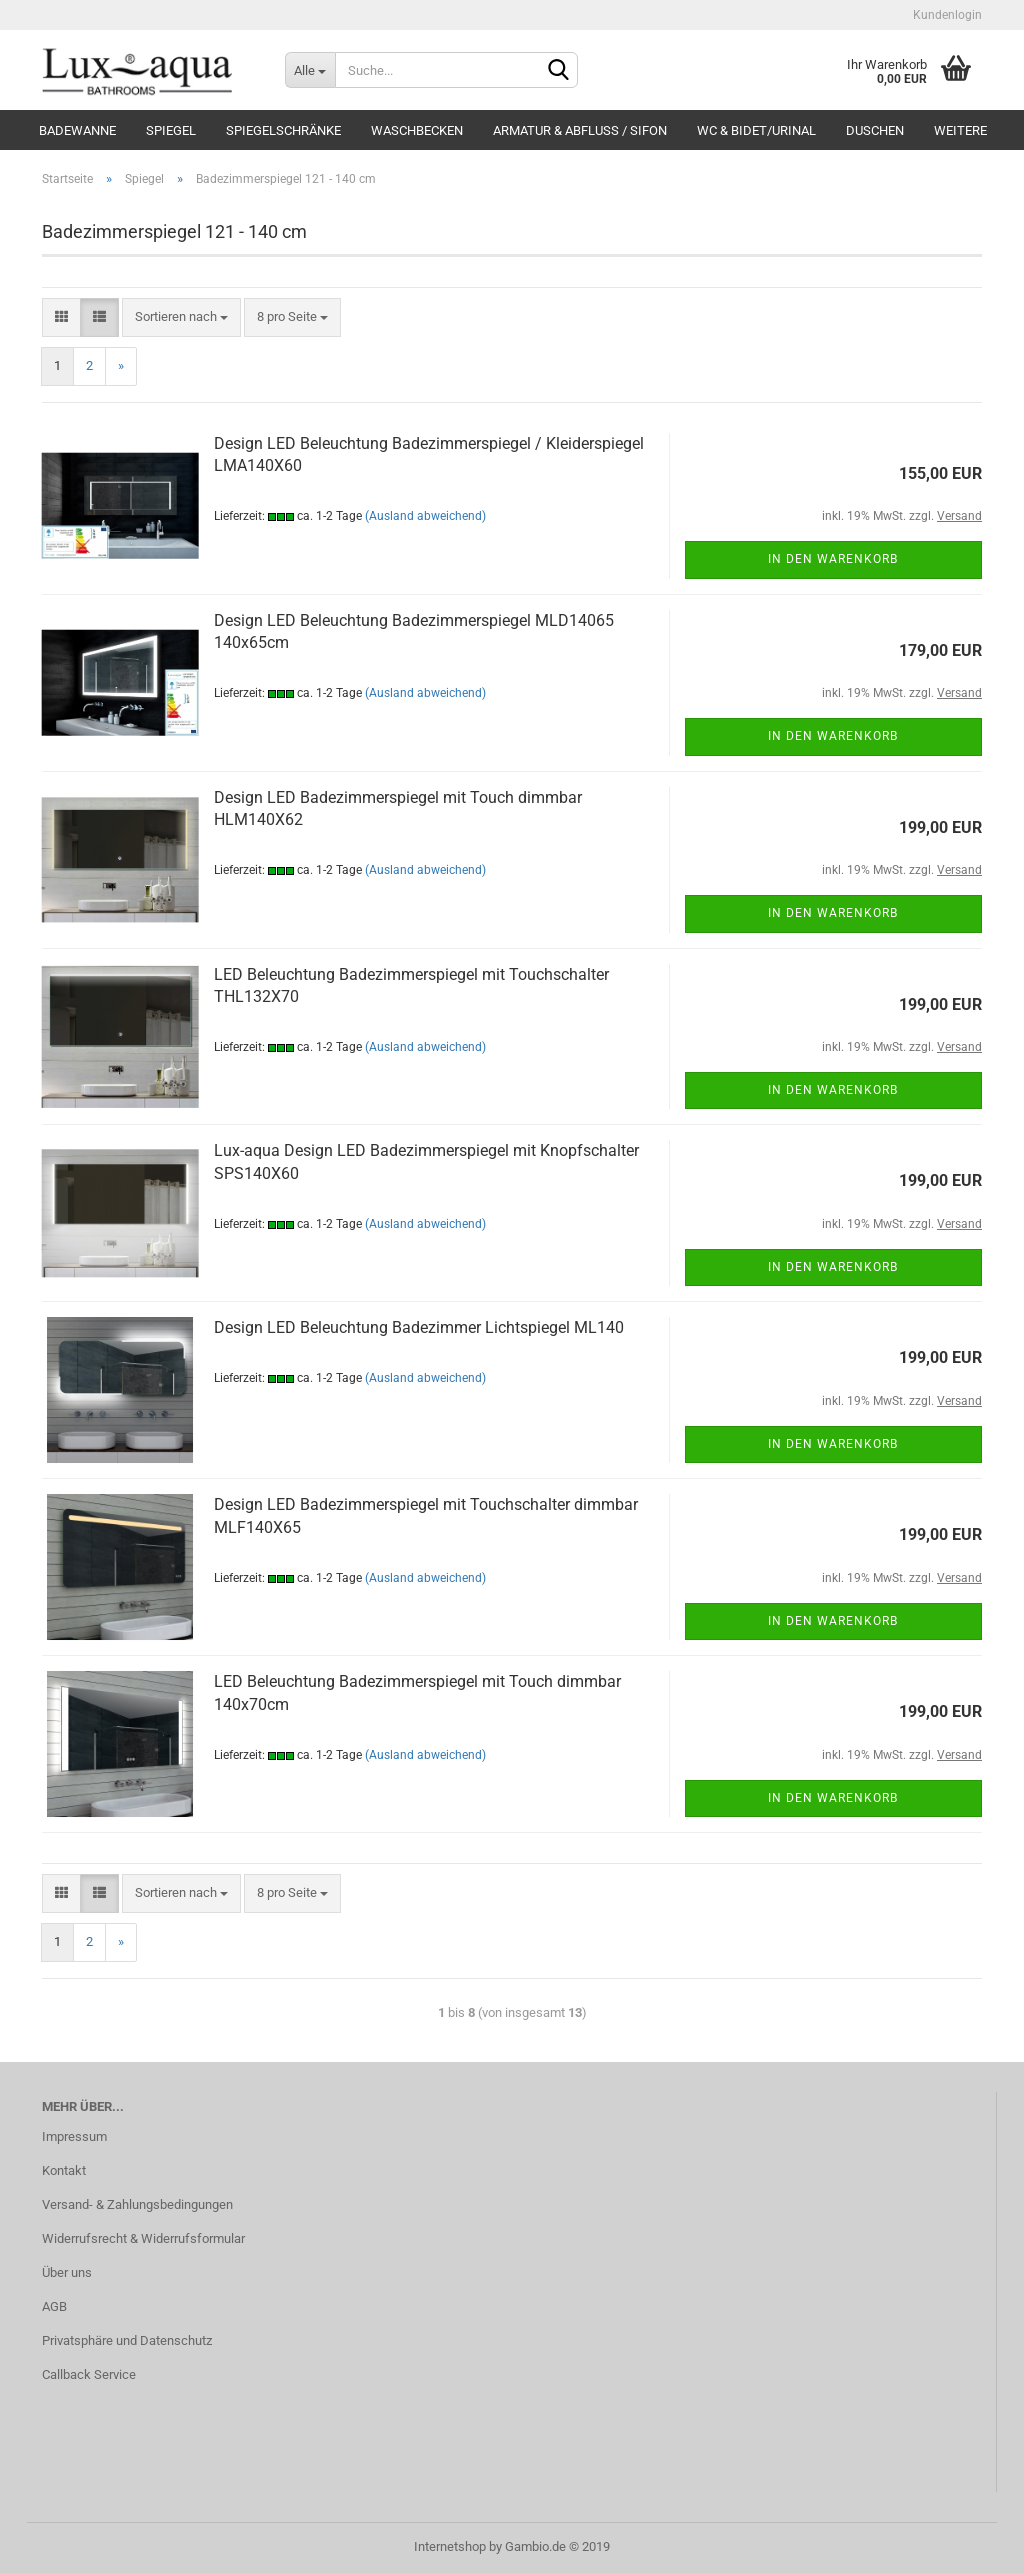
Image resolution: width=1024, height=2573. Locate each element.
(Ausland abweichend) (425, 516)
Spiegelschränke (283, 130)
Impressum (74, 2136)
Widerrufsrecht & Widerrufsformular (143, 2238)
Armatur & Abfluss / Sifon (580, 130)
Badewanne (77, 130)
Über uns (67, 2272)
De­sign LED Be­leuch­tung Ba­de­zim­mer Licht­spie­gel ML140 (419, 1327)
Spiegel (171, 130)
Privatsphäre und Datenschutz (127, 2340)
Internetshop (450, 2546)
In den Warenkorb (833, 559)
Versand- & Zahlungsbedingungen (137, 2204)
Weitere (960, 130)
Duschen (875, 130)
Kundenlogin (946, 15)
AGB (54, 2306)
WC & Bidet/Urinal (756, 130)
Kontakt (64, 2170)
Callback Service (89, 2374)
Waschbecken (417, 130)
